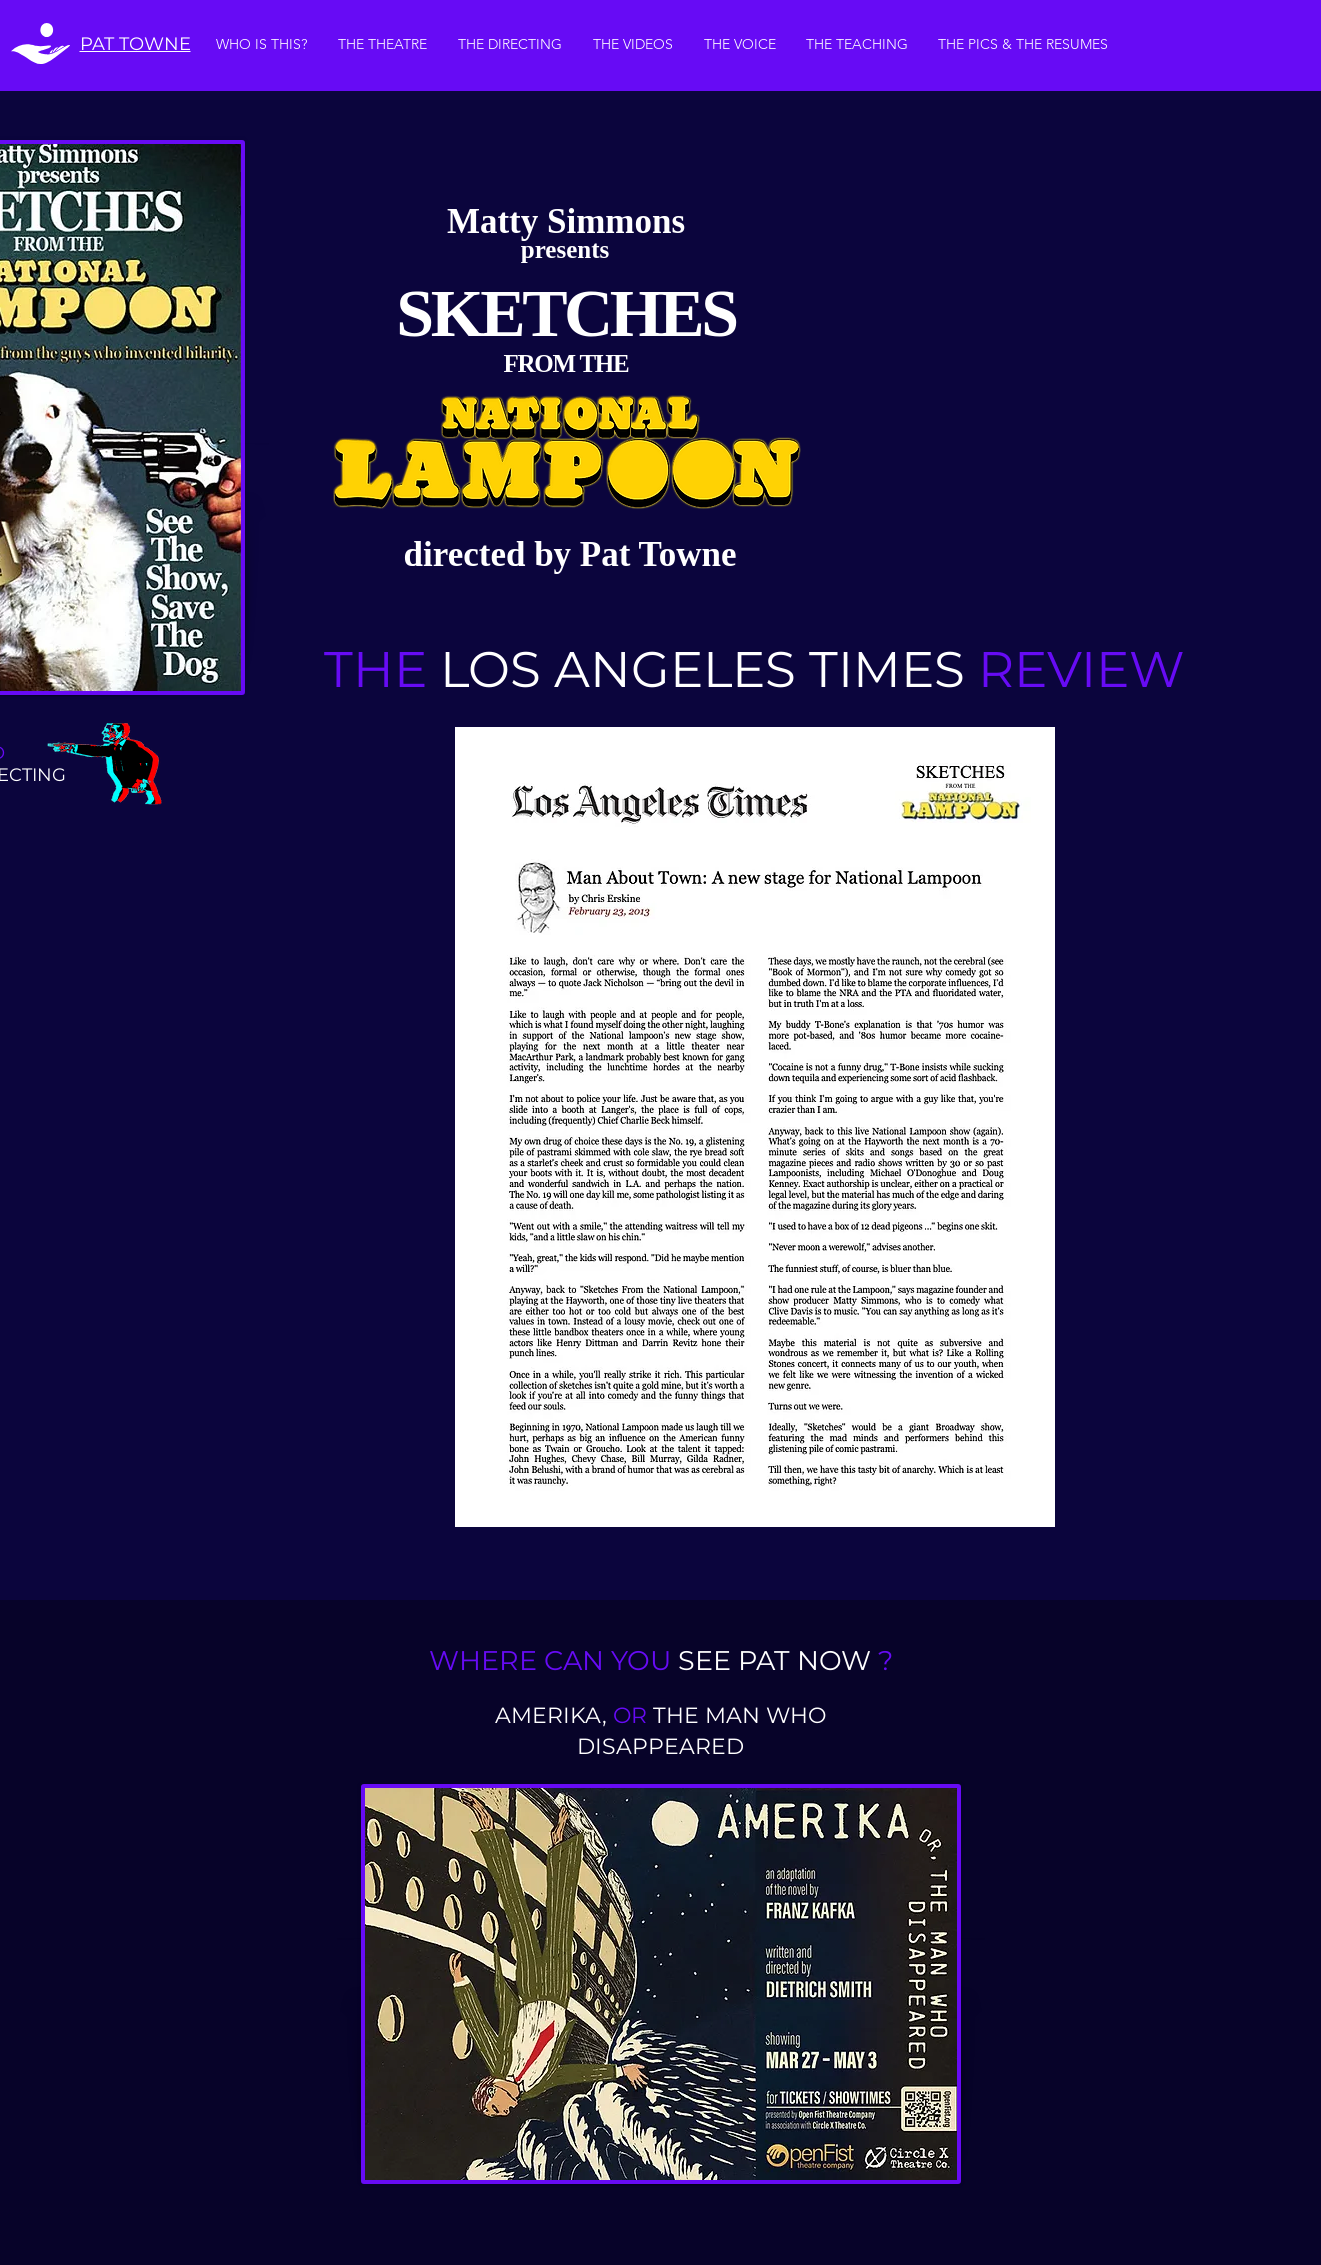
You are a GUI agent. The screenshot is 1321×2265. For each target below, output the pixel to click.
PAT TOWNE (135, 44)
